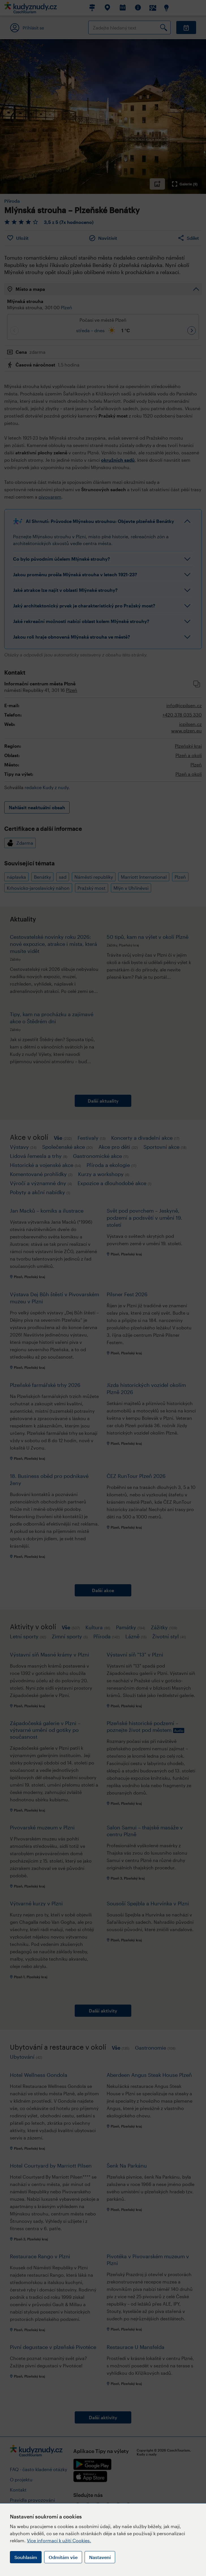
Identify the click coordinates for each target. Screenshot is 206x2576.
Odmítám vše (63, 2557)
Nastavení (100, 2557)
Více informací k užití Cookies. (59, 2540)
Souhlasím (25, 2557)
